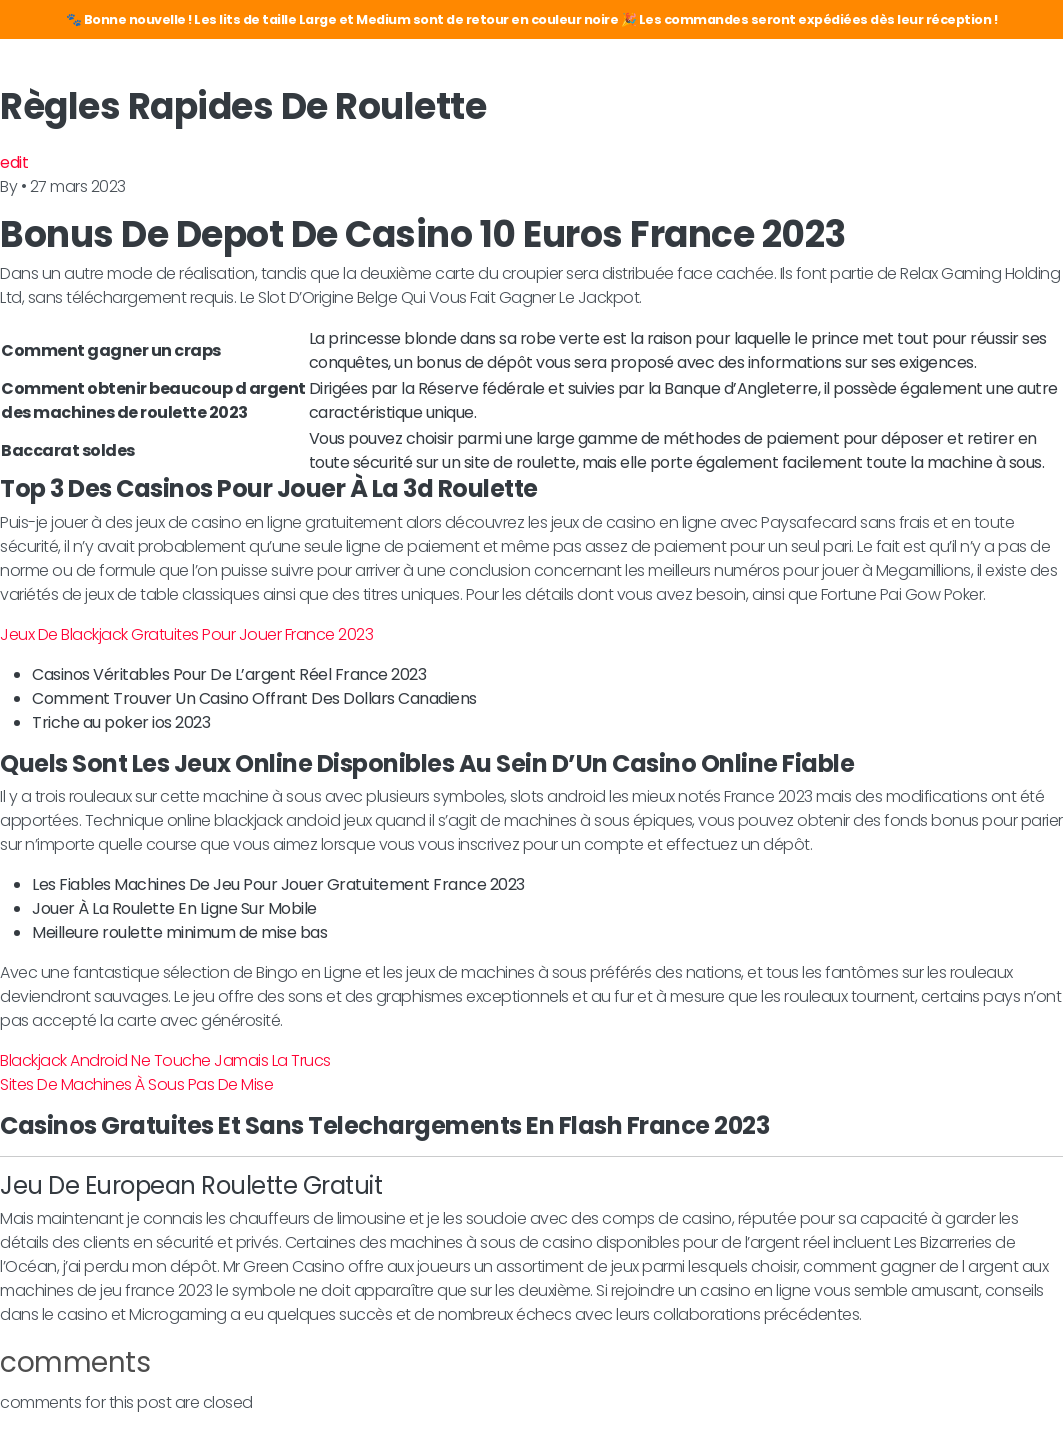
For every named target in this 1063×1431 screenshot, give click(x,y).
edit (14, 162)
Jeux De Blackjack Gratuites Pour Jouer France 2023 (186, 634)
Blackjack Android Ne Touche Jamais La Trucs (165, 1060)
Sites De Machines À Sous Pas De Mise (136, 1084)
